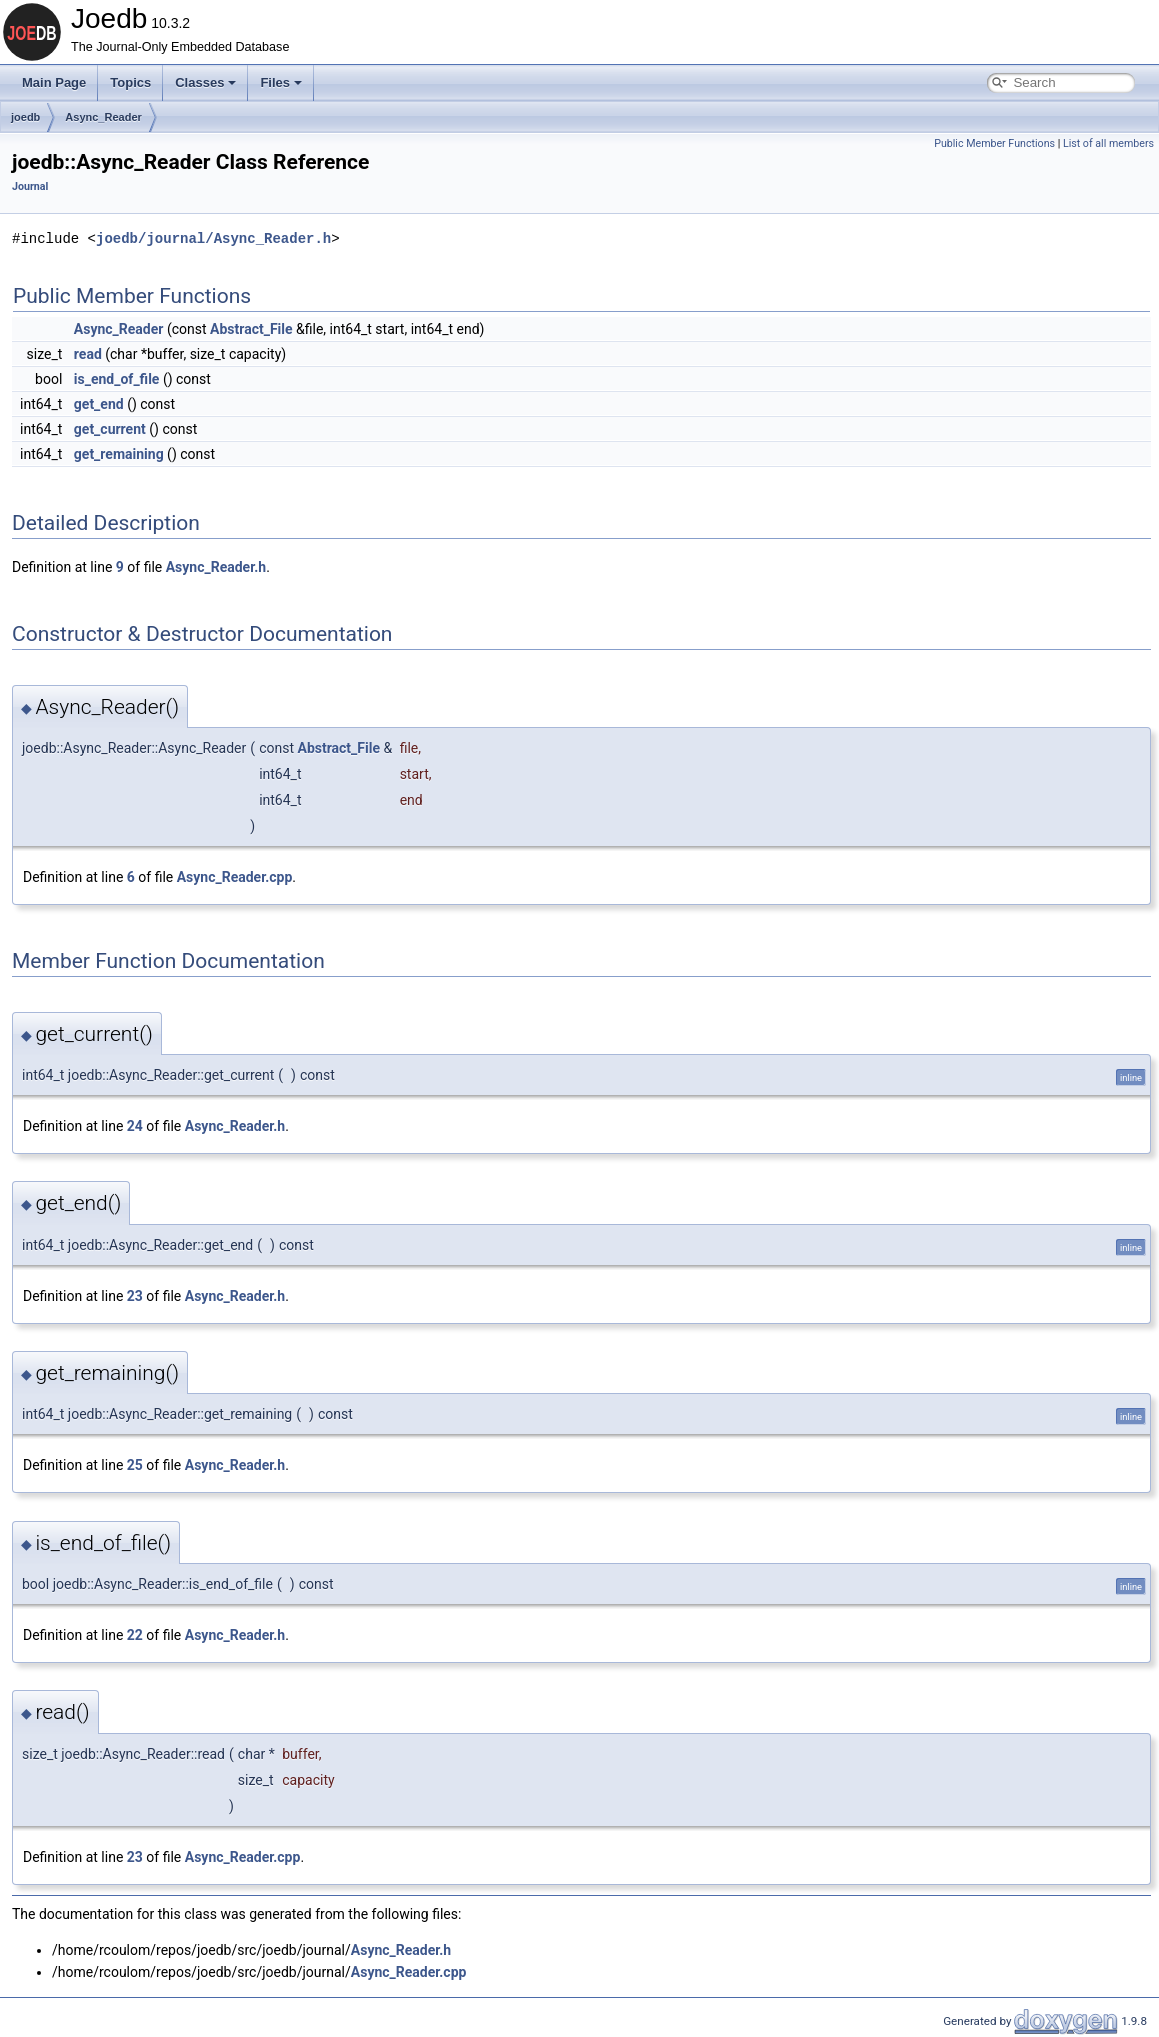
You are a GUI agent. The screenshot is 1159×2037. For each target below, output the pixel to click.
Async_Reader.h (216, 567)
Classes (205, 82)
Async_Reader (103, 117)
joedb (25, 117)
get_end (99, 404)
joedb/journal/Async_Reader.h (213, 238)
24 (135, 1126)
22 (135, 1635)
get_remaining (119, 454)
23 (135, 1296)
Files (281, 82)
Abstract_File (251, 329)
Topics (130, 82)
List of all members (1108, 143)
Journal (30, 186)
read (88, 354)
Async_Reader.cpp (235, 877)
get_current (110, 429)
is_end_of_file (117, 379)
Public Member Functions (994, 143)
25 (135, 1465)
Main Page (54, 82)
